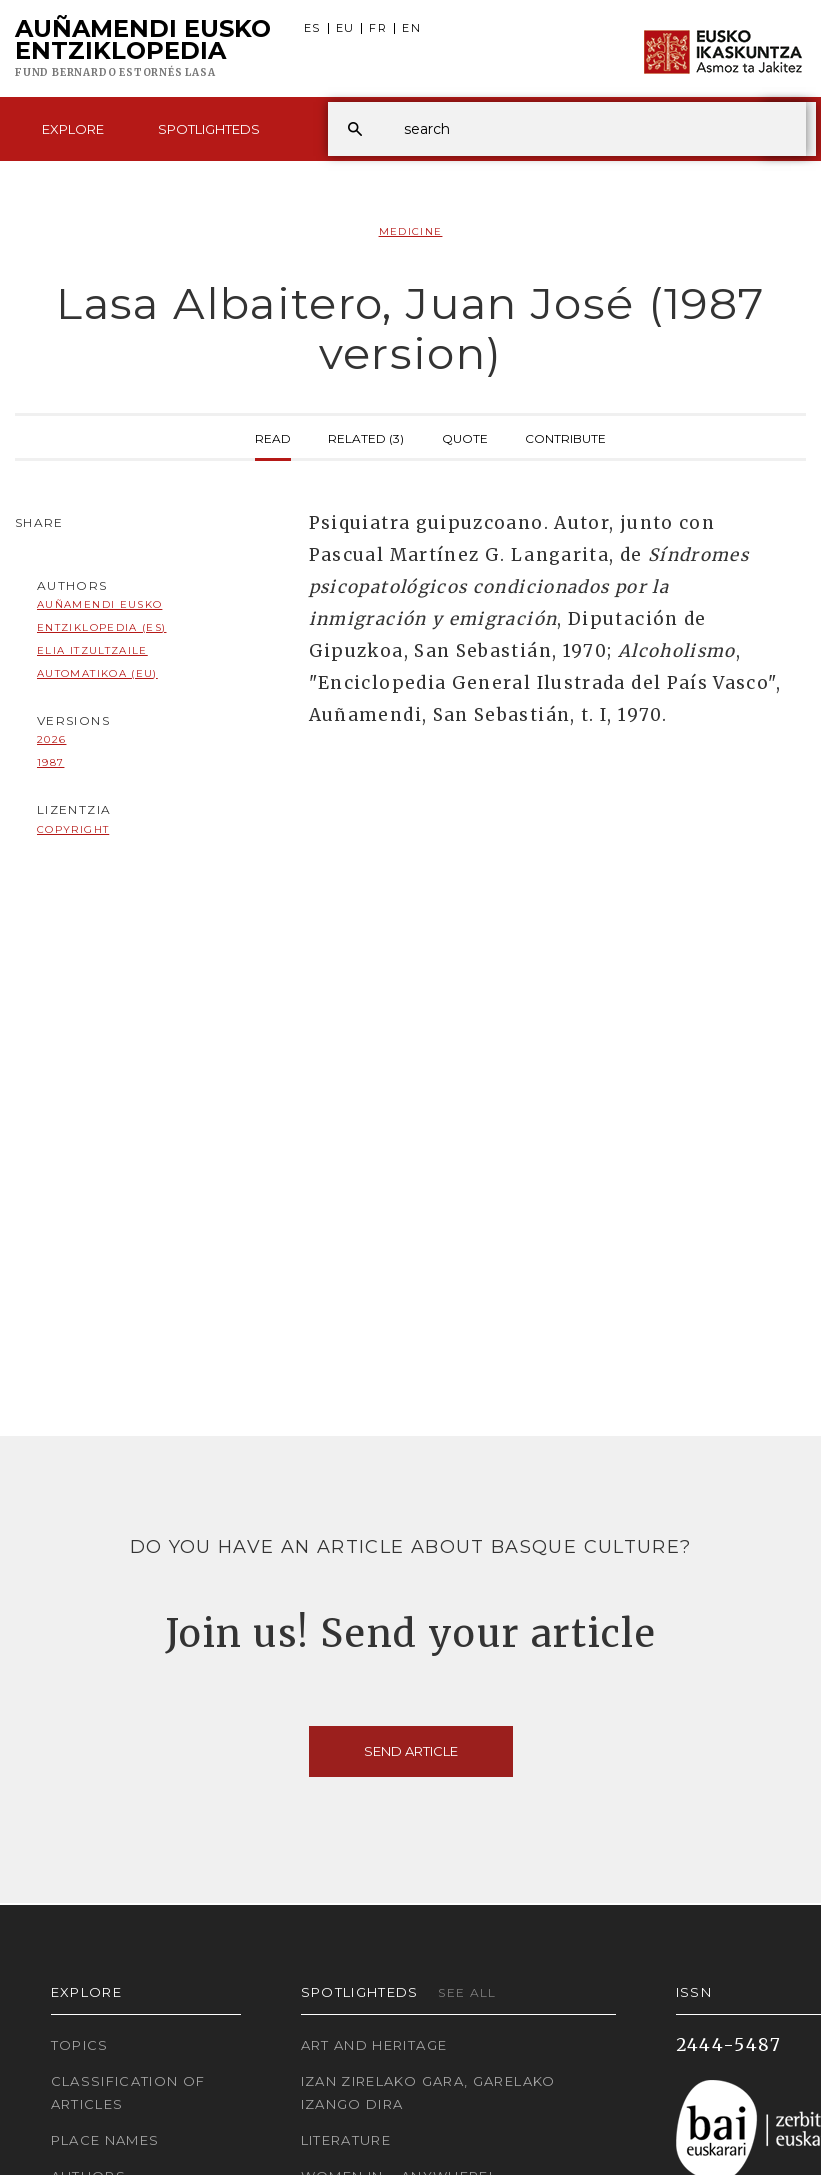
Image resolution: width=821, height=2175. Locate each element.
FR (378, 28)
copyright (73, 829)
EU (345, 28)
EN (411, 28)
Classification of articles (128, 2092)
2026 (51, 739)
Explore (73, 129)
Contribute (565, 437)
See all (467, 1992)
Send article (411, 1751)
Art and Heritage (374, 2045)
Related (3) (366, 437)
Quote (465, 437)
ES (312, 28)
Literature (346, 2140)
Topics (80, 2045)
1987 (50, 762)
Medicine (411, 231)
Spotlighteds (209, 129)
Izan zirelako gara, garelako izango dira (428, 2092)
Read (273, 437)
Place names (105, 2140)
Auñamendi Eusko (143, 49)
